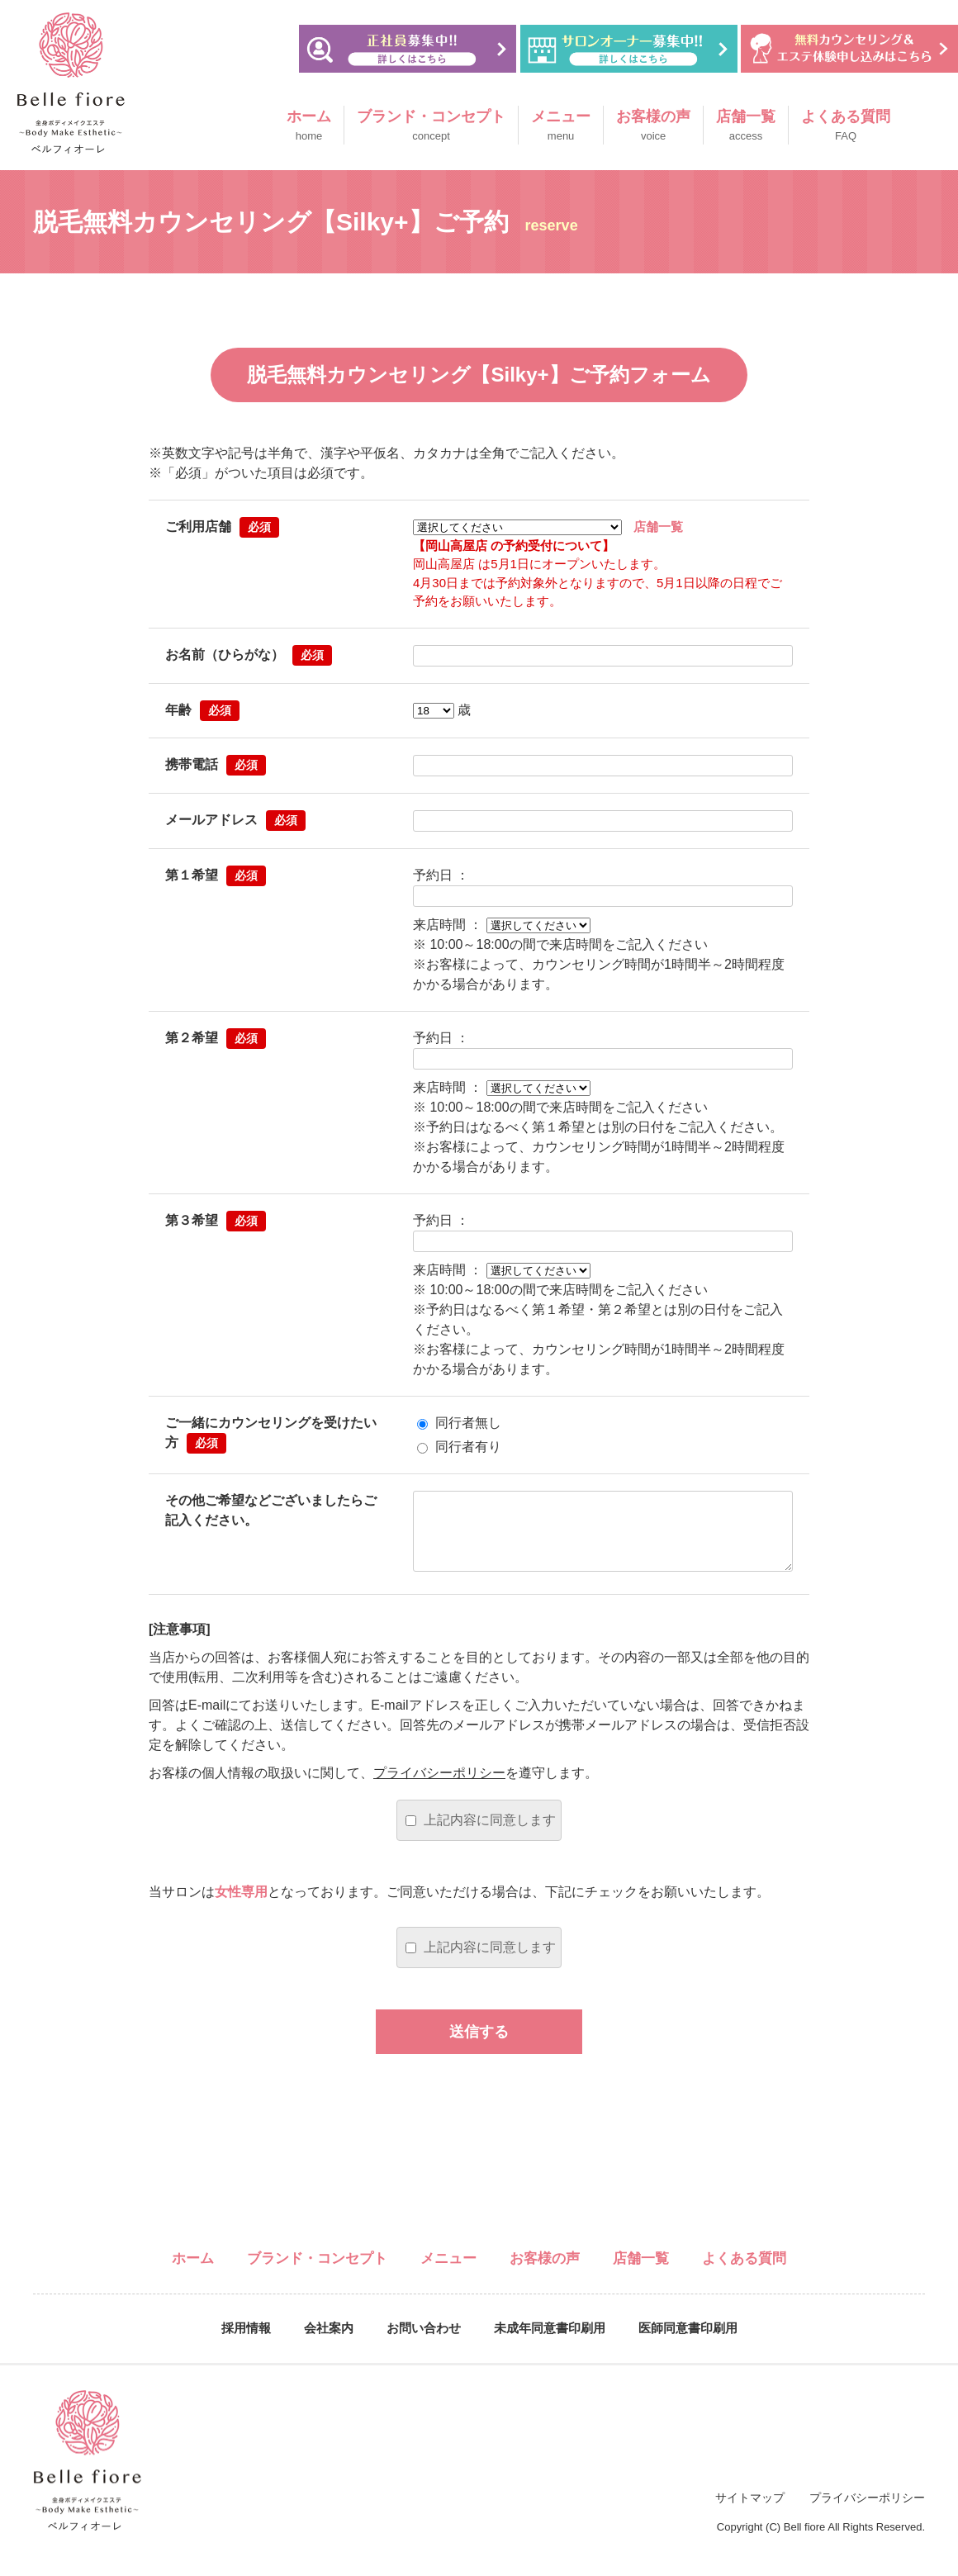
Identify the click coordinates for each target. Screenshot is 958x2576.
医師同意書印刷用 (687, 2344)
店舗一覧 (745, 126)
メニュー (560, 126)
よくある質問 (845, 126)
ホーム (309, 126)
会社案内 (328, 2344)
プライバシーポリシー (439, 1789)
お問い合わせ (424, 2344)
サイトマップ (750, 2514)
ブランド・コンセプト (431, 126)
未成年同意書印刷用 (549, 2344)
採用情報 (246, 2344)
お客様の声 (653, 126)
